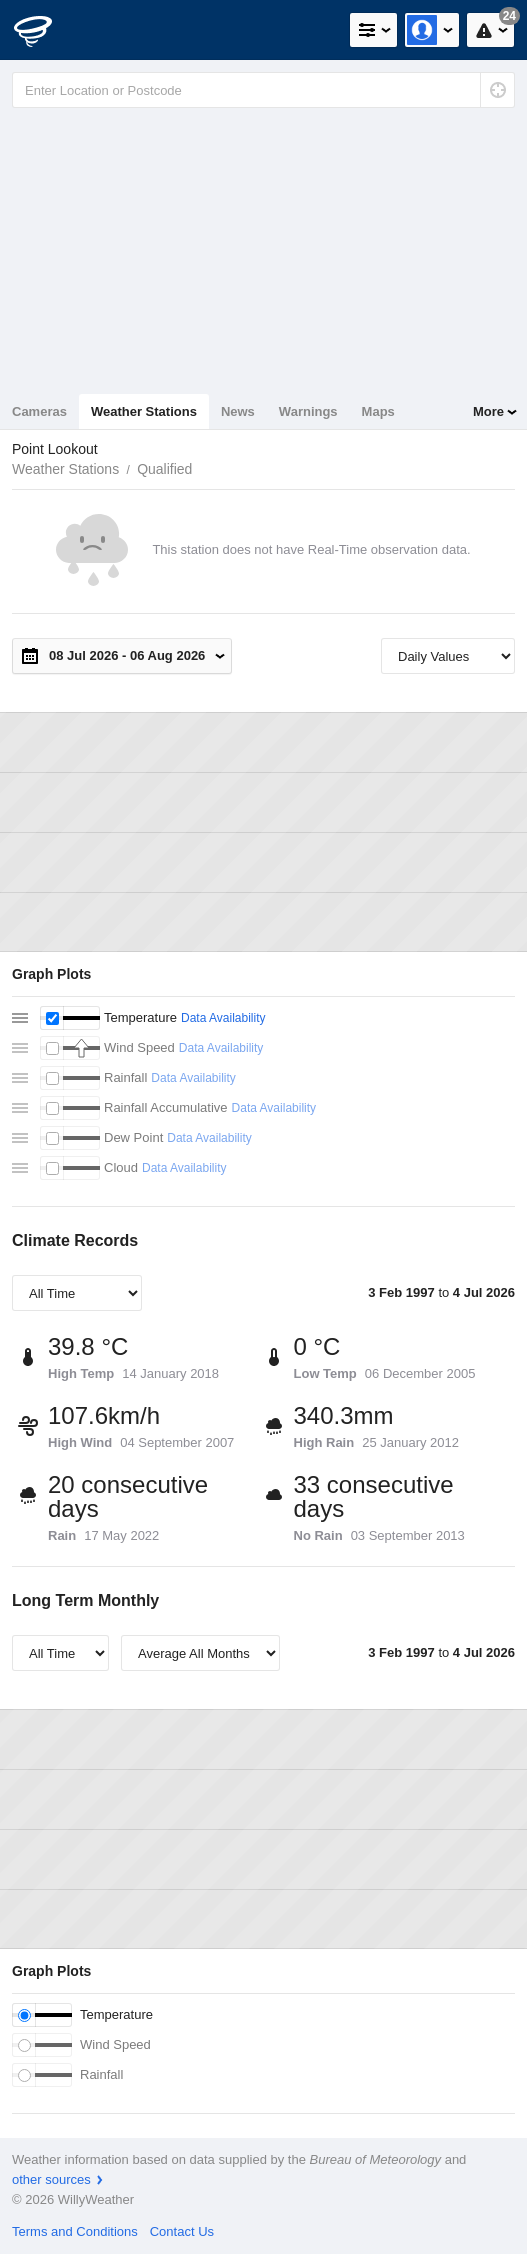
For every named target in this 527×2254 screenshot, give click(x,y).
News (238, 411)
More (488, 411)
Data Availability (223, 1018)
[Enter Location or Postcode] (263, 90)
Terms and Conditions (75, 2231)
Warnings (308, 411)
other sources (51, 2179)
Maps (378, 411)
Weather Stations (144, 411)
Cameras (39, 411)
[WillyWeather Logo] (45, 30)
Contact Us (182, 2231)
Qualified (164, 469)
